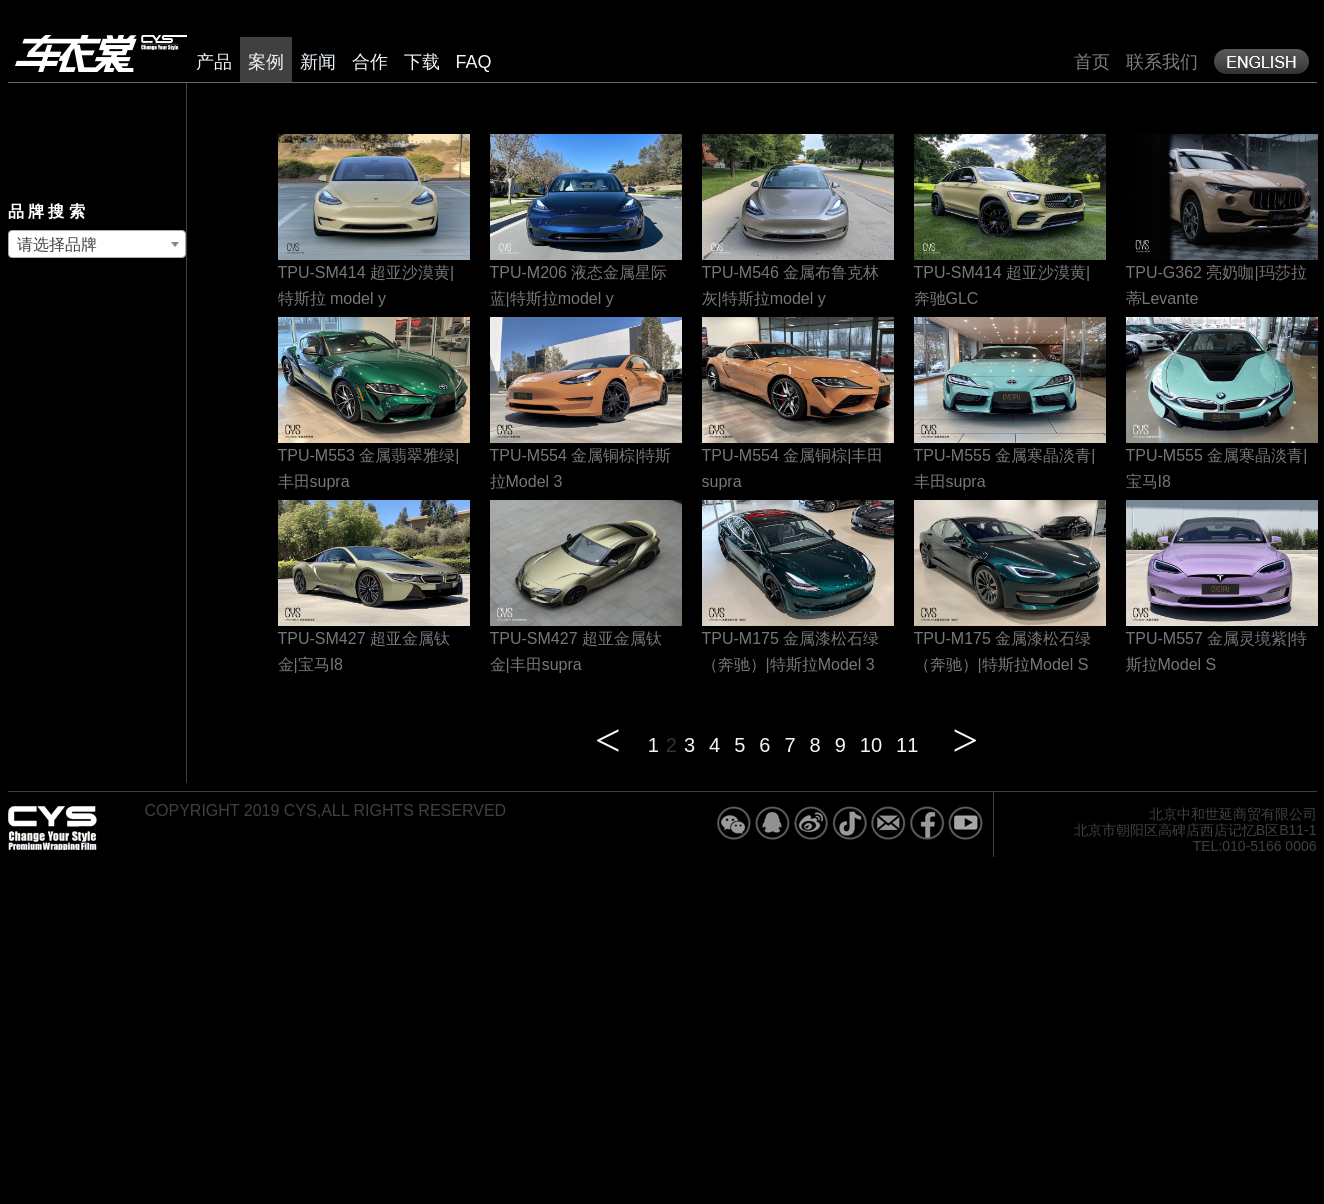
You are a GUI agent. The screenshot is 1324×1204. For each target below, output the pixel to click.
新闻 (318, 62)
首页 (1092, 62)
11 (907, 745)
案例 (266, 62)
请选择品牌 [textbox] (57, 244)
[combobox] (97, 244)
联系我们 (1162, 62)
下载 (422, 62)
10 (871, 745)
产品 (214, 62)
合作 (370, 62)
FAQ (474, 62)
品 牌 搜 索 (46, 211)
